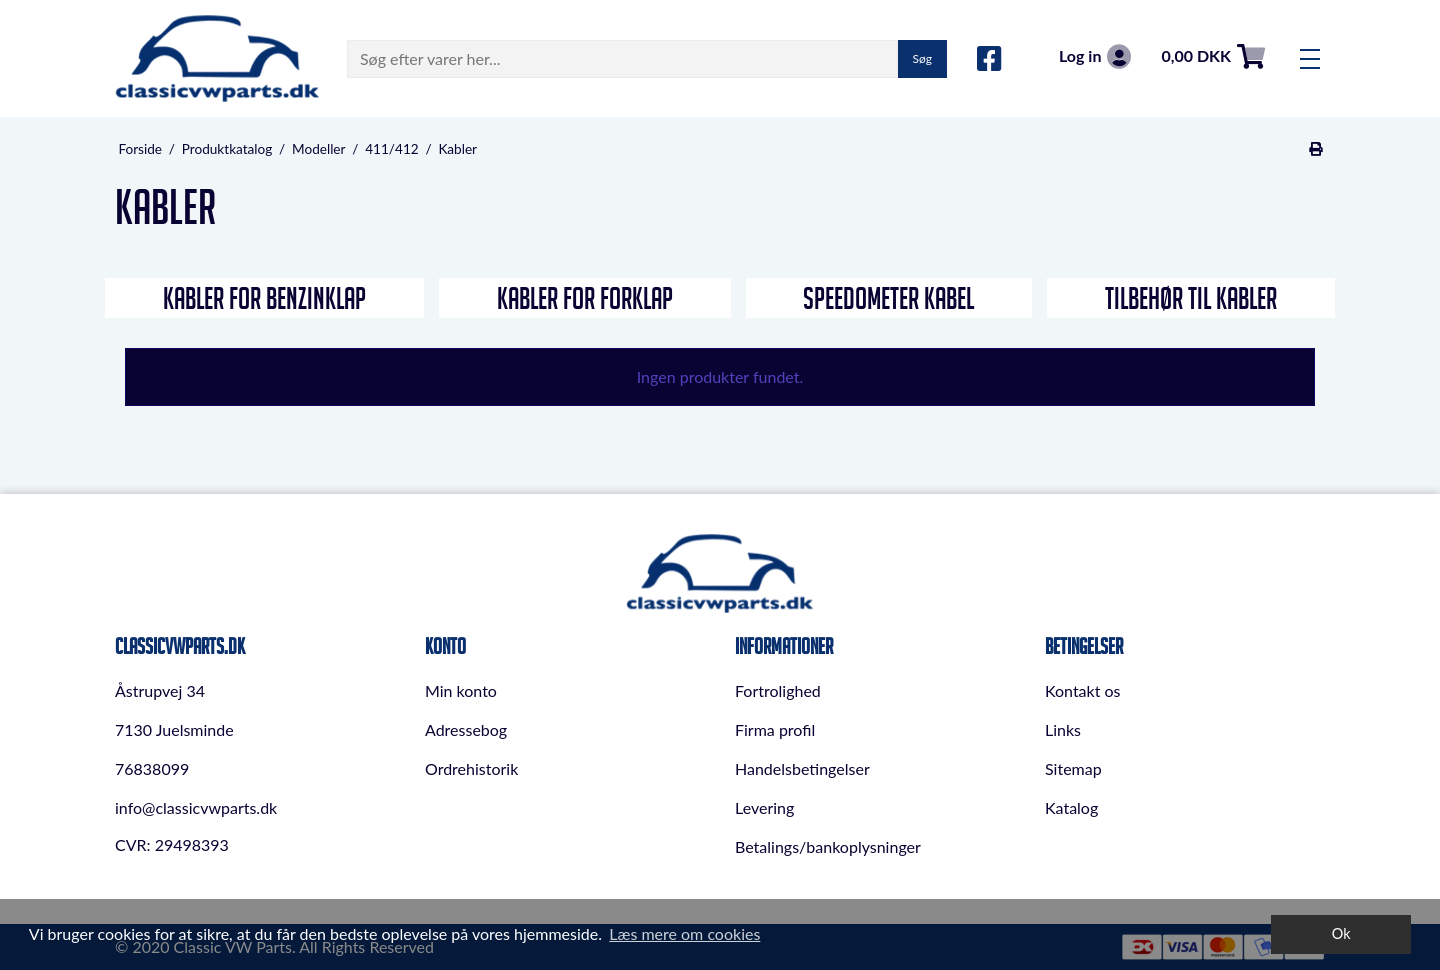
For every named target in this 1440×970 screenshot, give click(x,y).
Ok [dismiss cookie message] (1341, 933)
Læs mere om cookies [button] (684, 933)
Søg (922, 58)
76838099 (152, 768)
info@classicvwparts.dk (196, 807)
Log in (1095, 56)
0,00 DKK (1213, 56)
